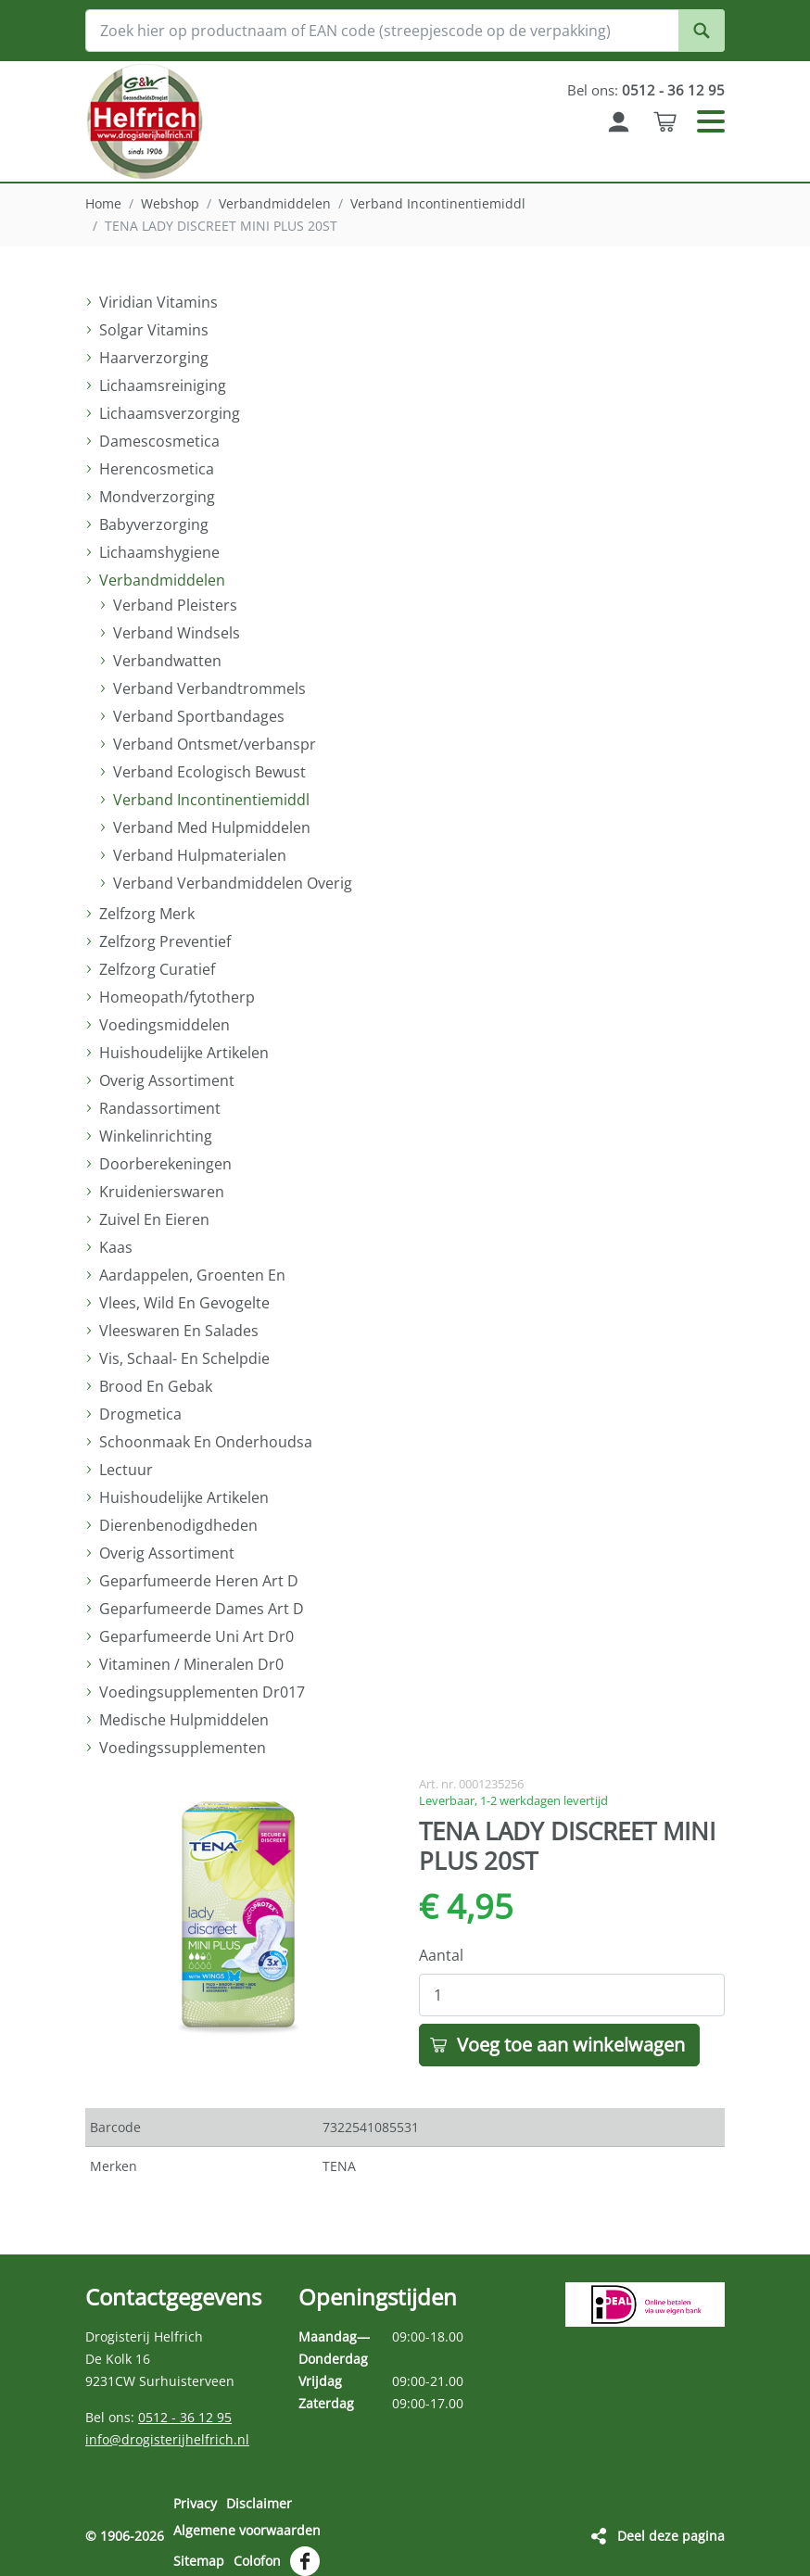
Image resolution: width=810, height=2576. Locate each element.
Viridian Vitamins (158, 302)
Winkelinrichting (155, 1136)
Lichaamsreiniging (162, 385)
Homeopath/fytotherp (177, 997)
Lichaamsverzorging (169, 413)
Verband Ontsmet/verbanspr (214, 744)
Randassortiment (160, 1108)
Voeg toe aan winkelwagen (571, 2044)
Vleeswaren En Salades (179, 1330)
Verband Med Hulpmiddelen (211, 827)
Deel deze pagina (671, 2529)
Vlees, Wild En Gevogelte (184, 1303)
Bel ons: (644, 90)
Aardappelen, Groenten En (192, 1275)
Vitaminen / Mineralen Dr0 (191, 1664)
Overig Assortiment (166, 1080)
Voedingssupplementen (182, 1747)
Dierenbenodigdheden (178, 1525)
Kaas (116, 1247)
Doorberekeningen (165, 1164)
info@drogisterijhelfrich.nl (167, 2439)
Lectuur (126, 1469)
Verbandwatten (167, 660)
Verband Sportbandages (199, 716)
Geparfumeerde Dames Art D (201, 1608)
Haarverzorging (154, 357)
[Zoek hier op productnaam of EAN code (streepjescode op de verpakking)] (405, 30)
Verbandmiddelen (275, 203)
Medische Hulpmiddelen (184, 1720)
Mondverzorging (157, 496)
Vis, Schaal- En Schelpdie (184, 1358)
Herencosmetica (156, 469)
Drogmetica (140, 1414)
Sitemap (198, 2551)
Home (103, 203)
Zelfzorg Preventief (165, 941)
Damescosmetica (159, 441)
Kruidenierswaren (161, 1191)
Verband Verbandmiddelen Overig (232, 883)
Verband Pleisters (175, 605)
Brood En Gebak (155, 1386)
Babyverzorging (154, 524)
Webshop (170, 203)
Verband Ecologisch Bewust (209, 772)
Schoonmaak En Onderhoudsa (205, 1442)
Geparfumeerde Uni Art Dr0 (196, 1636)
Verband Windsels (176, 633)
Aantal (441, 1955)
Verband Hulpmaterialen (199, 855)
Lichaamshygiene (159, 552)
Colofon (257, 2551)
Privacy (195, 2503)
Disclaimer (259, 2503)
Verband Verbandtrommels (209, 688)
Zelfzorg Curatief (157, 969)
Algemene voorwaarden (247, 2525)
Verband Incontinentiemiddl (437, 203)
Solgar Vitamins (154, 330)
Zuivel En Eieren (154, 1219)
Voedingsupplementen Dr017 (202, 1692)
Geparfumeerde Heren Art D (198, 1581)
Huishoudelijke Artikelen (184, 1052)
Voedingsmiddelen (164, 1025)
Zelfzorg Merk (147, 913)
